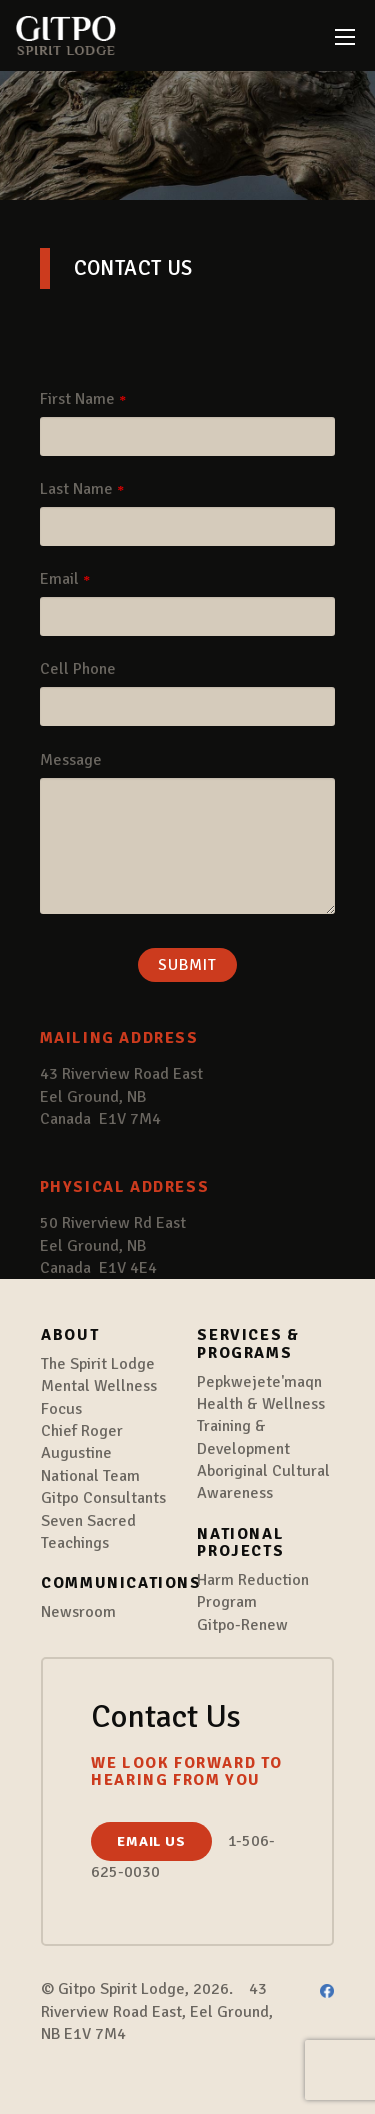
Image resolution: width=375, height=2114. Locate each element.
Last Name (76, 489)
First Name (77, 399)
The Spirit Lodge (98, 1364)
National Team (90, 1476)
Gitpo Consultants (103, 1498)
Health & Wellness (261, 1404)
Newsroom (78, 1612)
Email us (151, 1841)
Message (71, 760)
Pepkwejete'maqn (259, 1382)
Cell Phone (78, 669)
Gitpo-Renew (242, 1625)
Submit (187, 965)
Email (59, 579)
